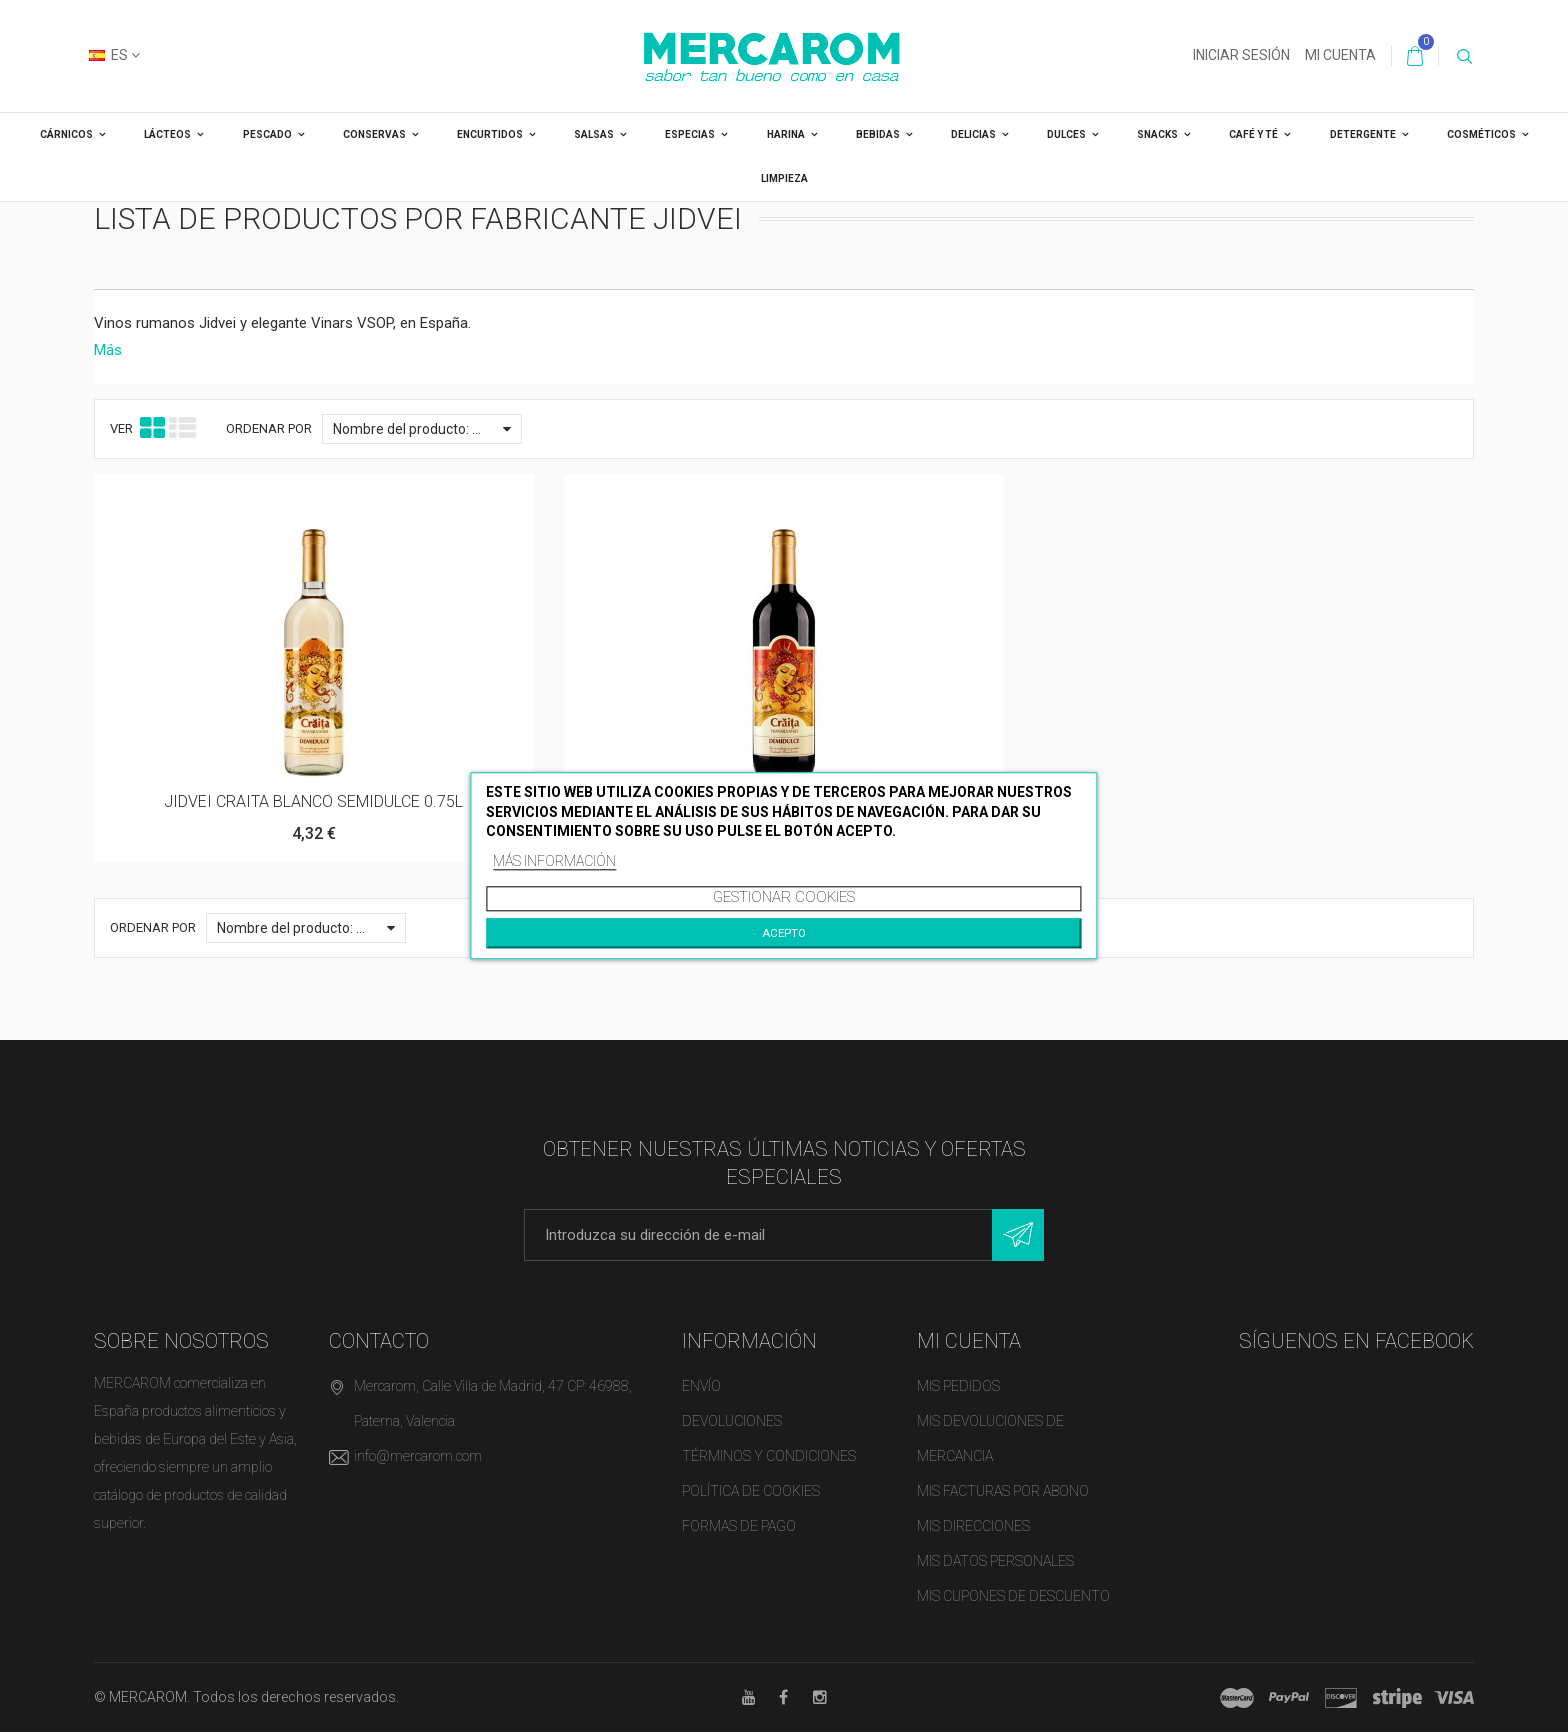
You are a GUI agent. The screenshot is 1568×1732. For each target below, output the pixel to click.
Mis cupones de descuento (1013, 1596)
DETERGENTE (1363, 134)
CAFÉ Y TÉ (1253, 134)
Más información (554, 861)
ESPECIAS (690, 134)
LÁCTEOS (167, 134)
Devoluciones (732, 1421)
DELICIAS (973, 134)
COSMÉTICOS (1481, 134)
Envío (701, 1386)
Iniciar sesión (1241, 55)
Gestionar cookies (784, 898)
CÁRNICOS (66, 134)
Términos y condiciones (769, 1456)
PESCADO (267, 134)
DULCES (1066, 134)
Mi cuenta (1340, 55)
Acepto (784, 934)
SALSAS (594, 134)
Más (108, 350)
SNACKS (1157, 134)
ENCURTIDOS (490, 134)
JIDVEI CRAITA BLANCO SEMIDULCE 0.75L (313, 801)
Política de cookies (751, 1491)
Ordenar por (269, 428)
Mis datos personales (995, 1561)
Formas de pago (739, 1526)
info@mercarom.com (418, 1456)
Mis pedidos (958, 1386)
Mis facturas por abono (1003, 1491)
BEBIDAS (878, 134)
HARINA (786, 134)
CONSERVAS (374, 134)
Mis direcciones (973, 1526)
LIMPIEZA (784, 178)
